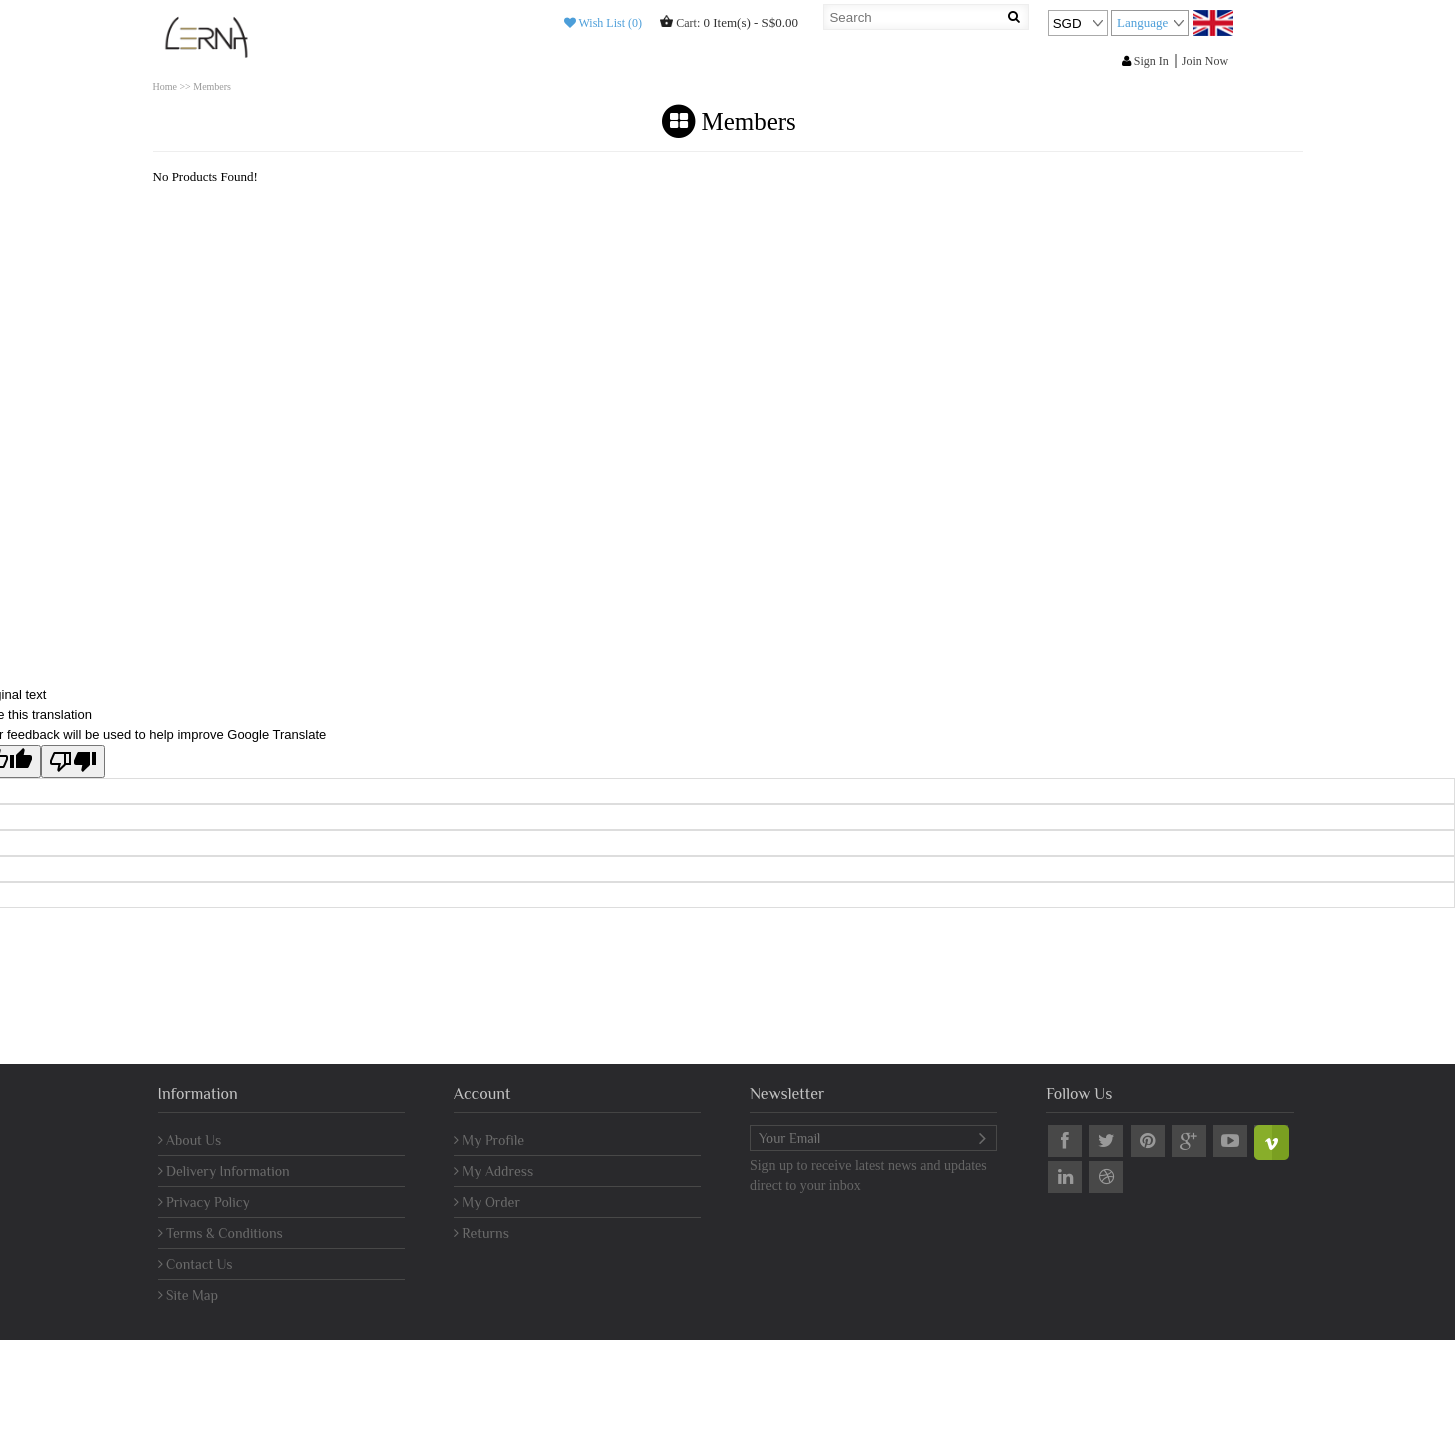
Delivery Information (224, 1171)
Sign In (1145, 61)
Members (212, 86)
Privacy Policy (204, 1202)
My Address (493, 1171)
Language (1142, 22)
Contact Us (195, 1264)
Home (165, 86)
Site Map (188, 1295)
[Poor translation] (73, 761)
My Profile (489, 1140)
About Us (190, 1140)
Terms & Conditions (220, 1233)
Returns (481, 1233)
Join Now (1205, 61)
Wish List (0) (603, 23)
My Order (487, 1202)
